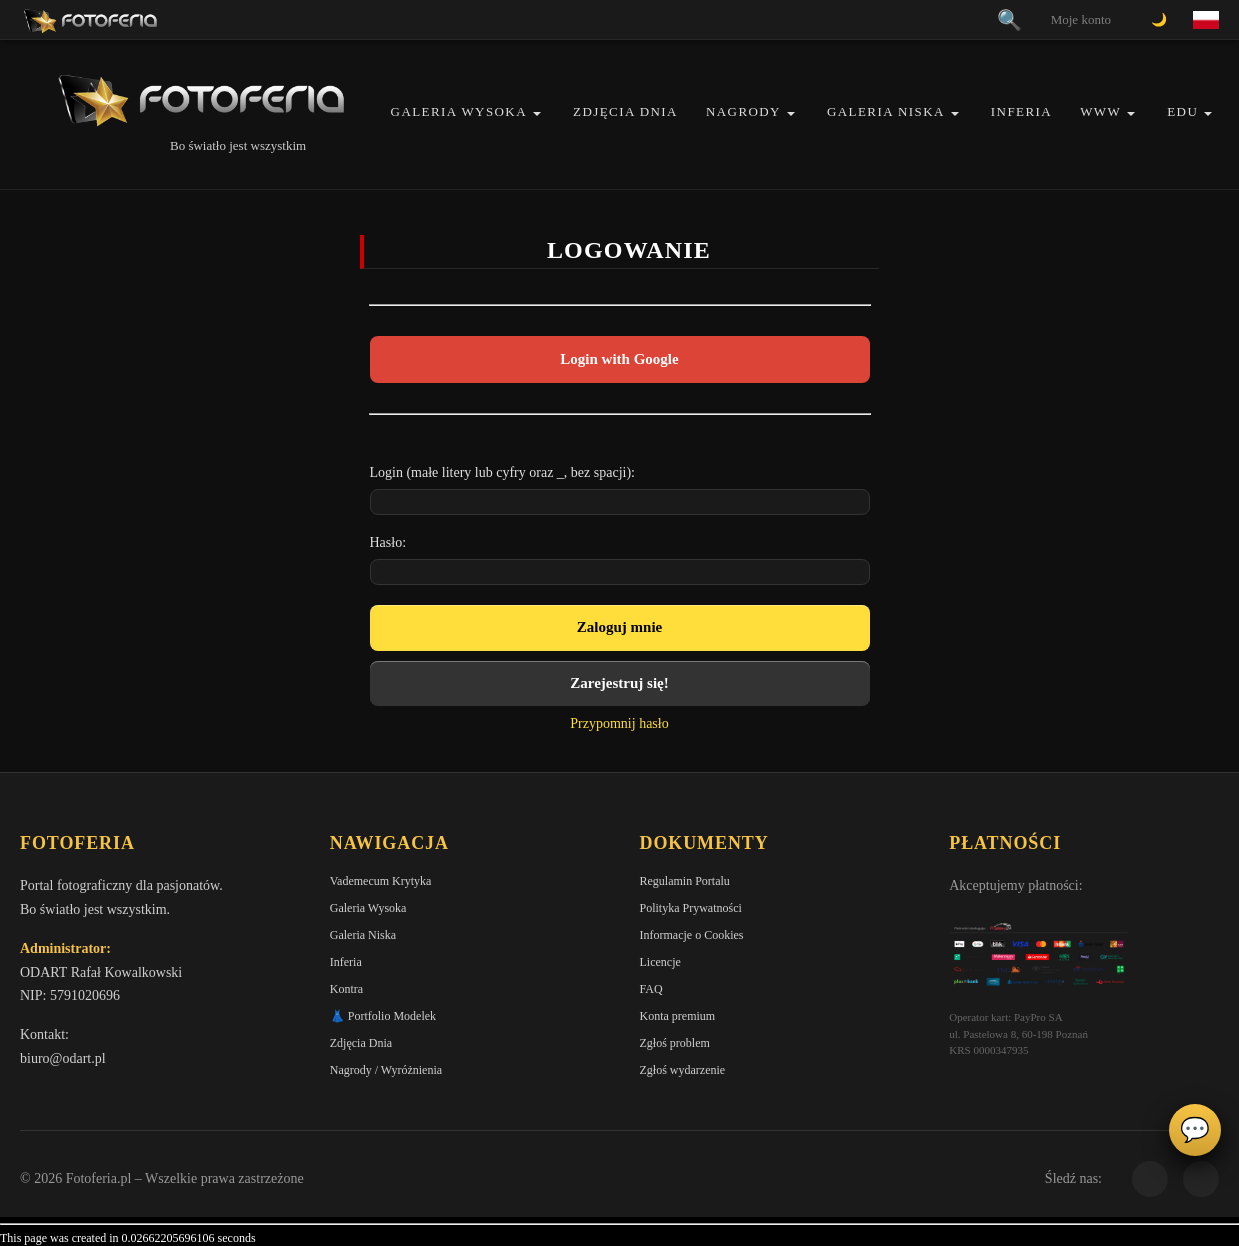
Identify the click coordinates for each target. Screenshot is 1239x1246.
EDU (1182, 111)
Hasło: (388, 542)
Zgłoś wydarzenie (683, 1070)
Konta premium (678, 1016)
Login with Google (619, 359)
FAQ (651, 989)
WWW (1100, 111)
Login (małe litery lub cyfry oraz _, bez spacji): (503, 472)
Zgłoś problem (675, 1043)
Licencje (660, 962)
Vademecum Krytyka (381, 881)
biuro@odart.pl (63, 1058)
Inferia (1021, 111)
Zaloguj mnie (619, 627)
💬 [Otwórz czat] (1195, 1130)
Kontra (346, 989)
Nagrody (743, 111)
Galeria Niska (886, 111)
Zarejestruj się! (619, 683)
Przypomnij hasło (619, 723)
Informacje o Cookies (692, 935)
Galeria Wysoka (459, 111)
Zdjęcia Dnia (625, 111)
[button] (537, 113)
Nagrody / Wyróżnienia (386, 1070)
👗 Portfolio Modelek (383, 1016)
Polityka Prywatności (691, 908)
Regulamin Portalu (685, 881)
